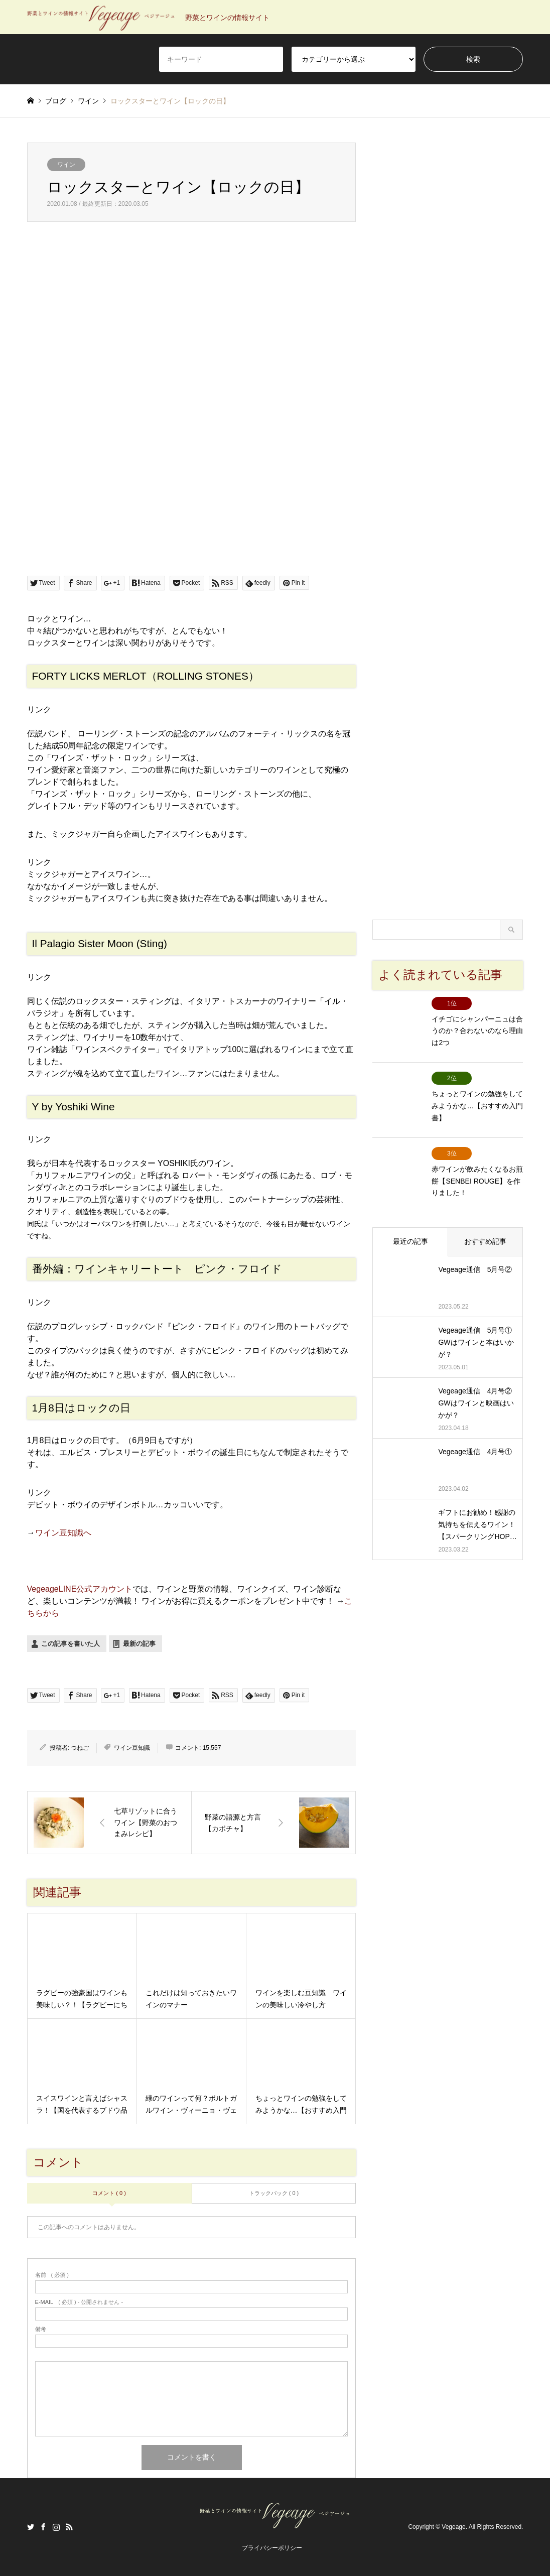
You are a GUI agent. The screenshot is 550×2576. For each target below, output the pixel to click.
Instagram (56, 2526)
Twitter (30, 2526)
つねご (80, 1747)
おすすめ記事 (485, 1223)
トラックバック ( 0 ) (274, 2193)
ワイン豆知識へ (63, 1532)
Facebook (43, 2526)
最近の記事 (410, 1223)
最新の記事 (139, 1643)
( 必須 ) (52, 2275)
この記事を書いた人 (70, 1643)
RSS (69, 2526)
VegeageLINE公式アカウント (80, 1589)
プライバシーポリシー (272, 2547)
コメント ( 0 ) (109, 2193)
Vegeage (453, 2526)
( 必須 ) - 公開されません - (79, 2302)
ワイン (66, 164)
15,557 (212, 1747)
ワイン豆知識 (132, 1747)
